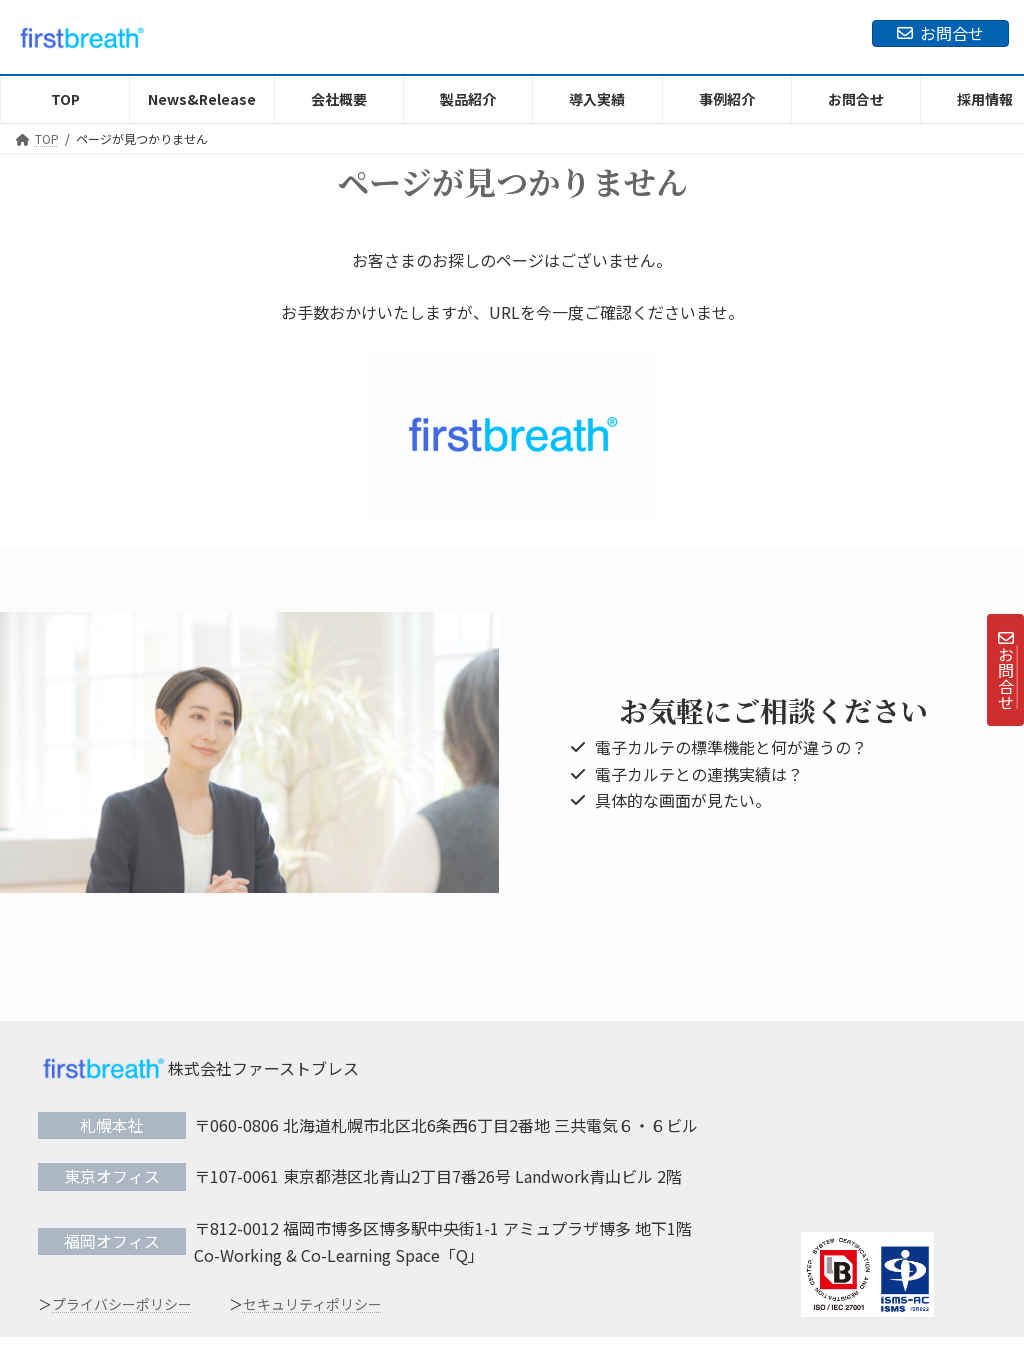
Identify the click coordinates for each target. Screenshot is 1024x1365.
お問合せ (940, 33)
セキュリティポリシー (312, 1304)
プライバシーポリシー (122, 1304)
